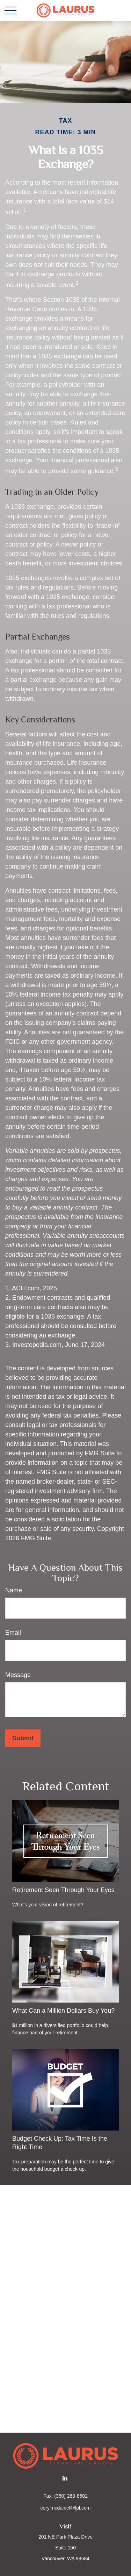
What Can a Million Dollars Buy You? (63, 2010)
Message (18, 1674)
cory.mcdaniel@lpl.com (66, 2508)
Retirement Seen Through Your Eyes (63, 1889)
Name (13, 1590)
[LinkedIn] (65, 2478)
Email (13, 1632)
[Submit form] (23, 1738)
